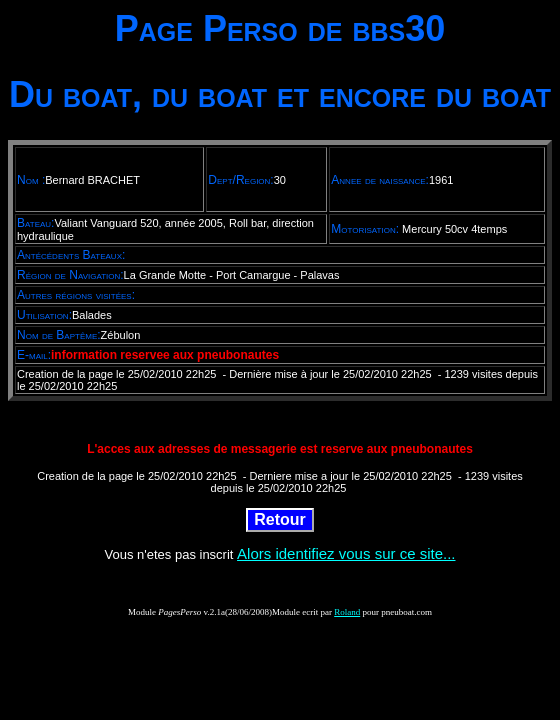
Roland (347, 612)
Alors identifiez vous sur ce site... (346, 553)
